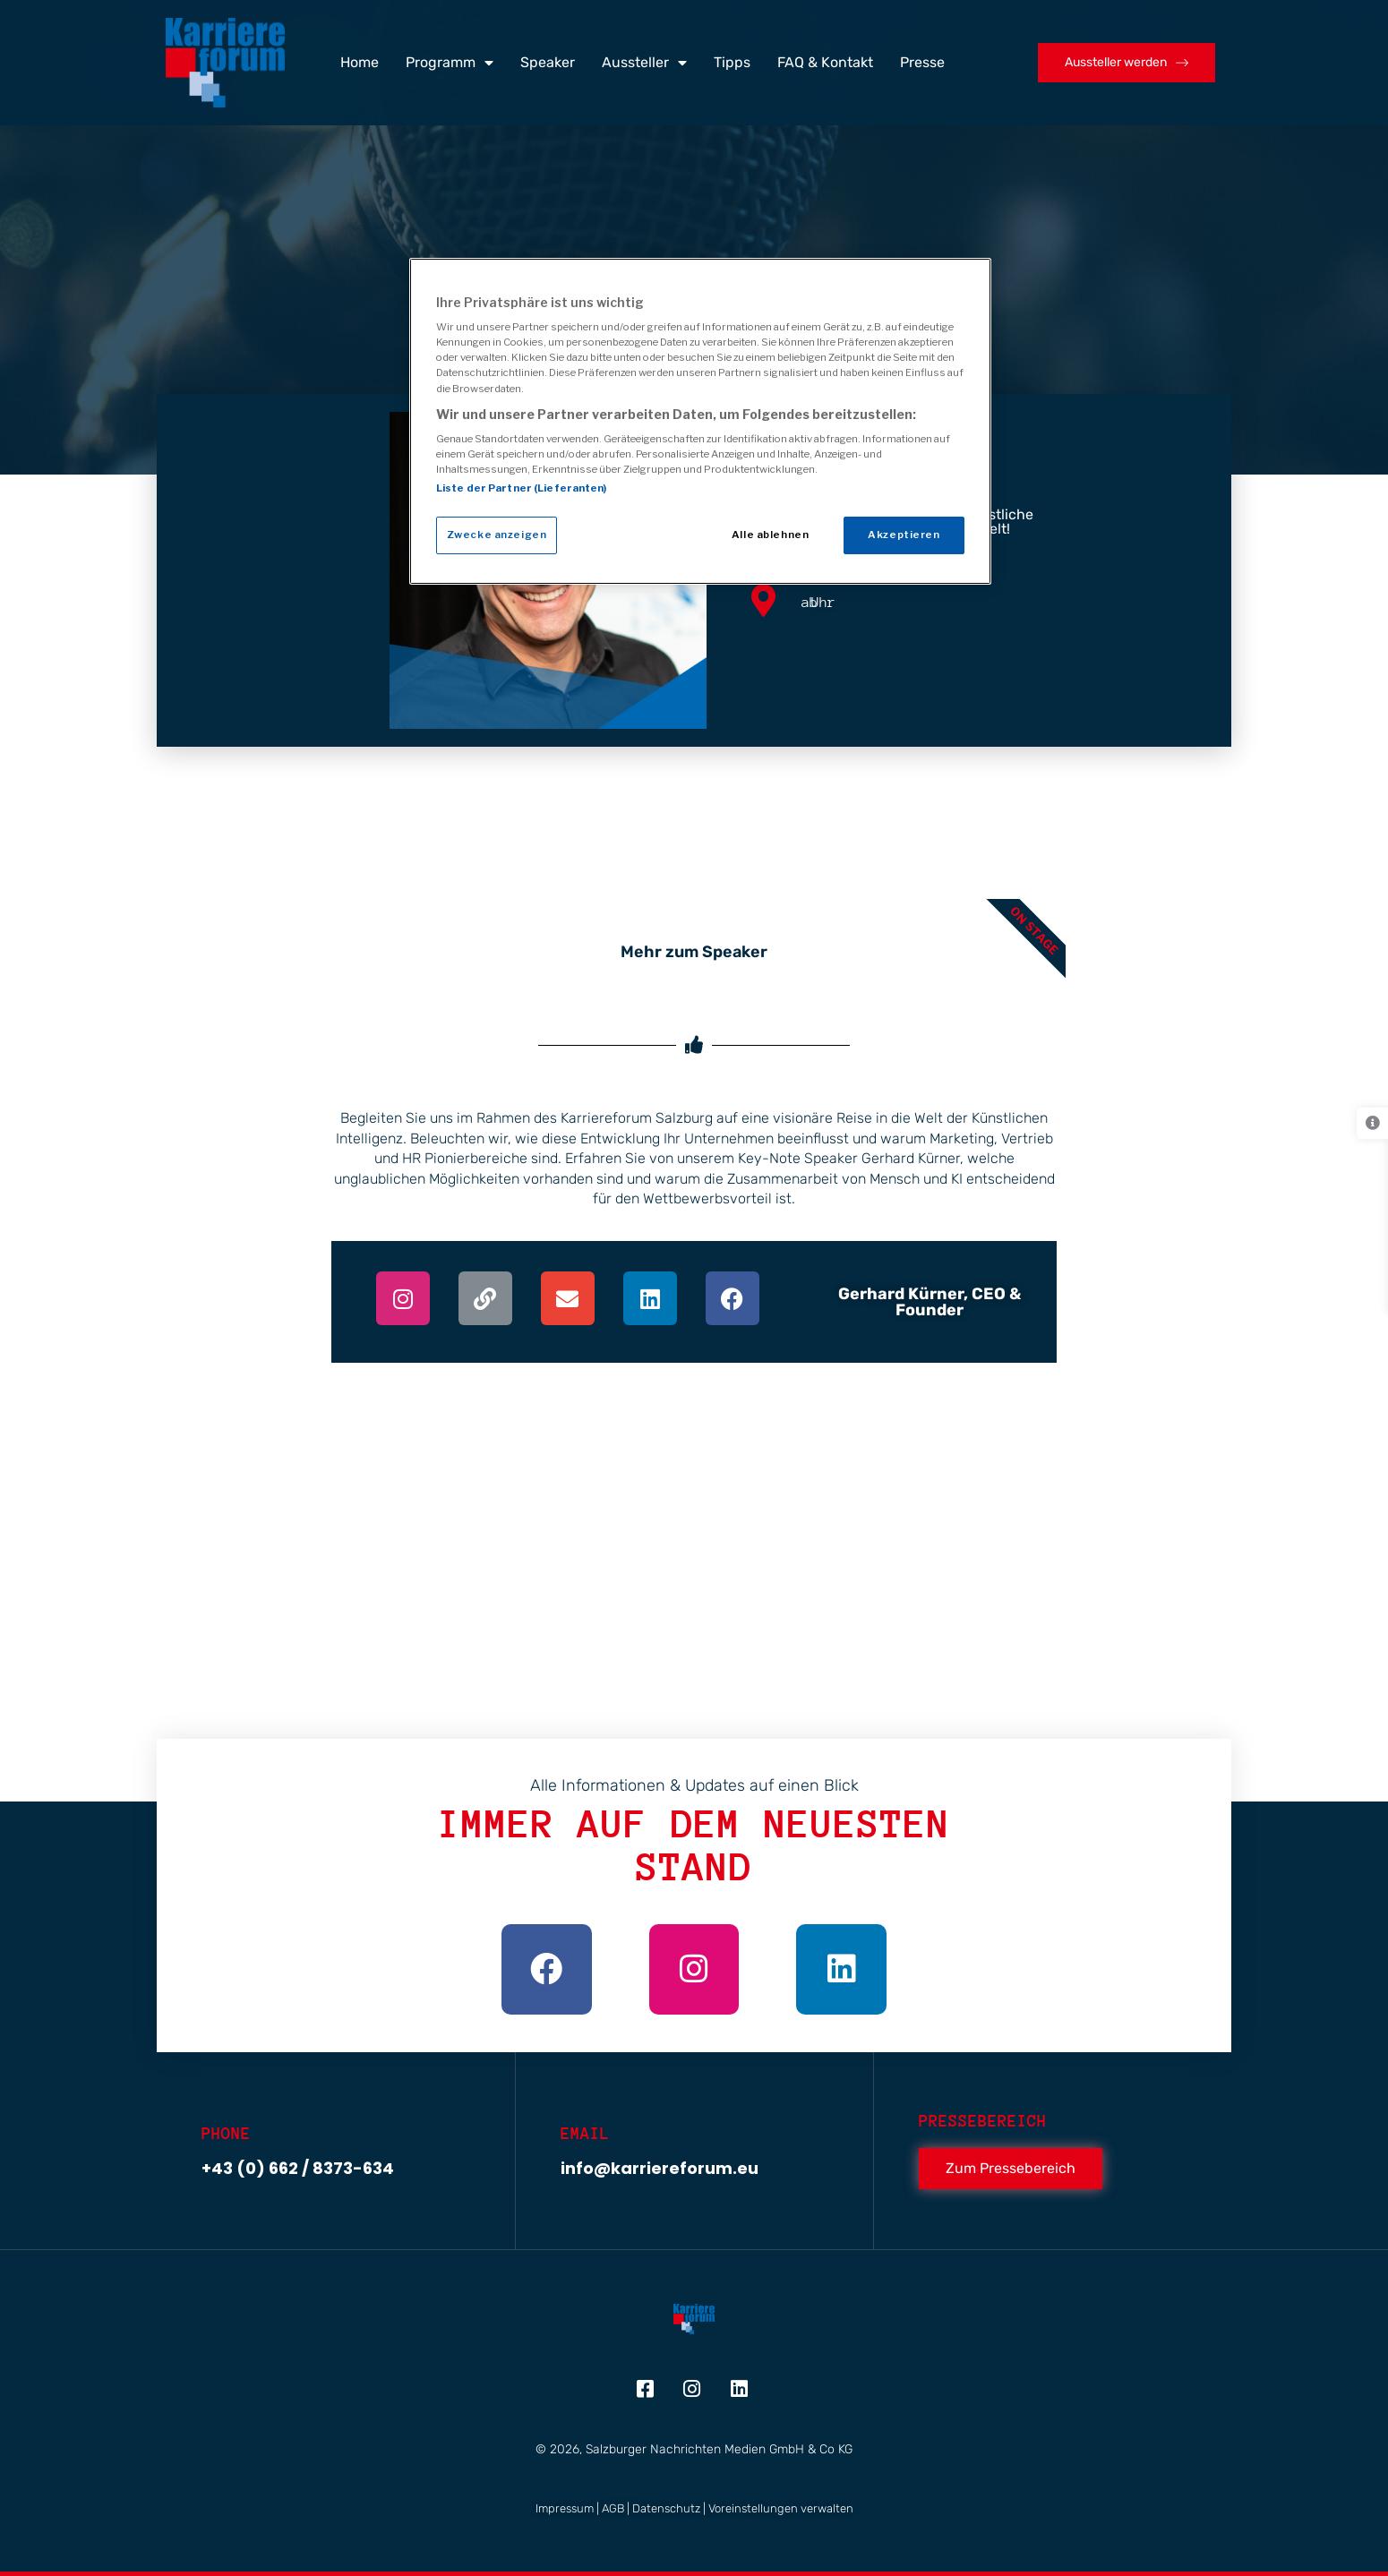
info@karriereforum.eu (659, 2168)
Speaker (547, 62)
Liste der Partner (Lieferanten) (521, 488)
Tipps (732, 62)
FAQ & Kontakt (825, 62)
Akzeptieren (903, 534)
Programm (449, 63)
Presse (922, 62)
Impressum (564, 2508)
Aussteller (644, 63)
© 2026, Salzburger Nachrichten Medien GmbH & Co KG (694, 2449)
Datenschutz (666, 2508)
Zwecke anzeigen (497, 534)
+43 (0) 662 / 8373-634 (297, 2168)
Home (359, 62)
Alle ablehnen (770, 534)
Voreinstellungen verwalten (780, 2508)
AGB (613, 2508)
